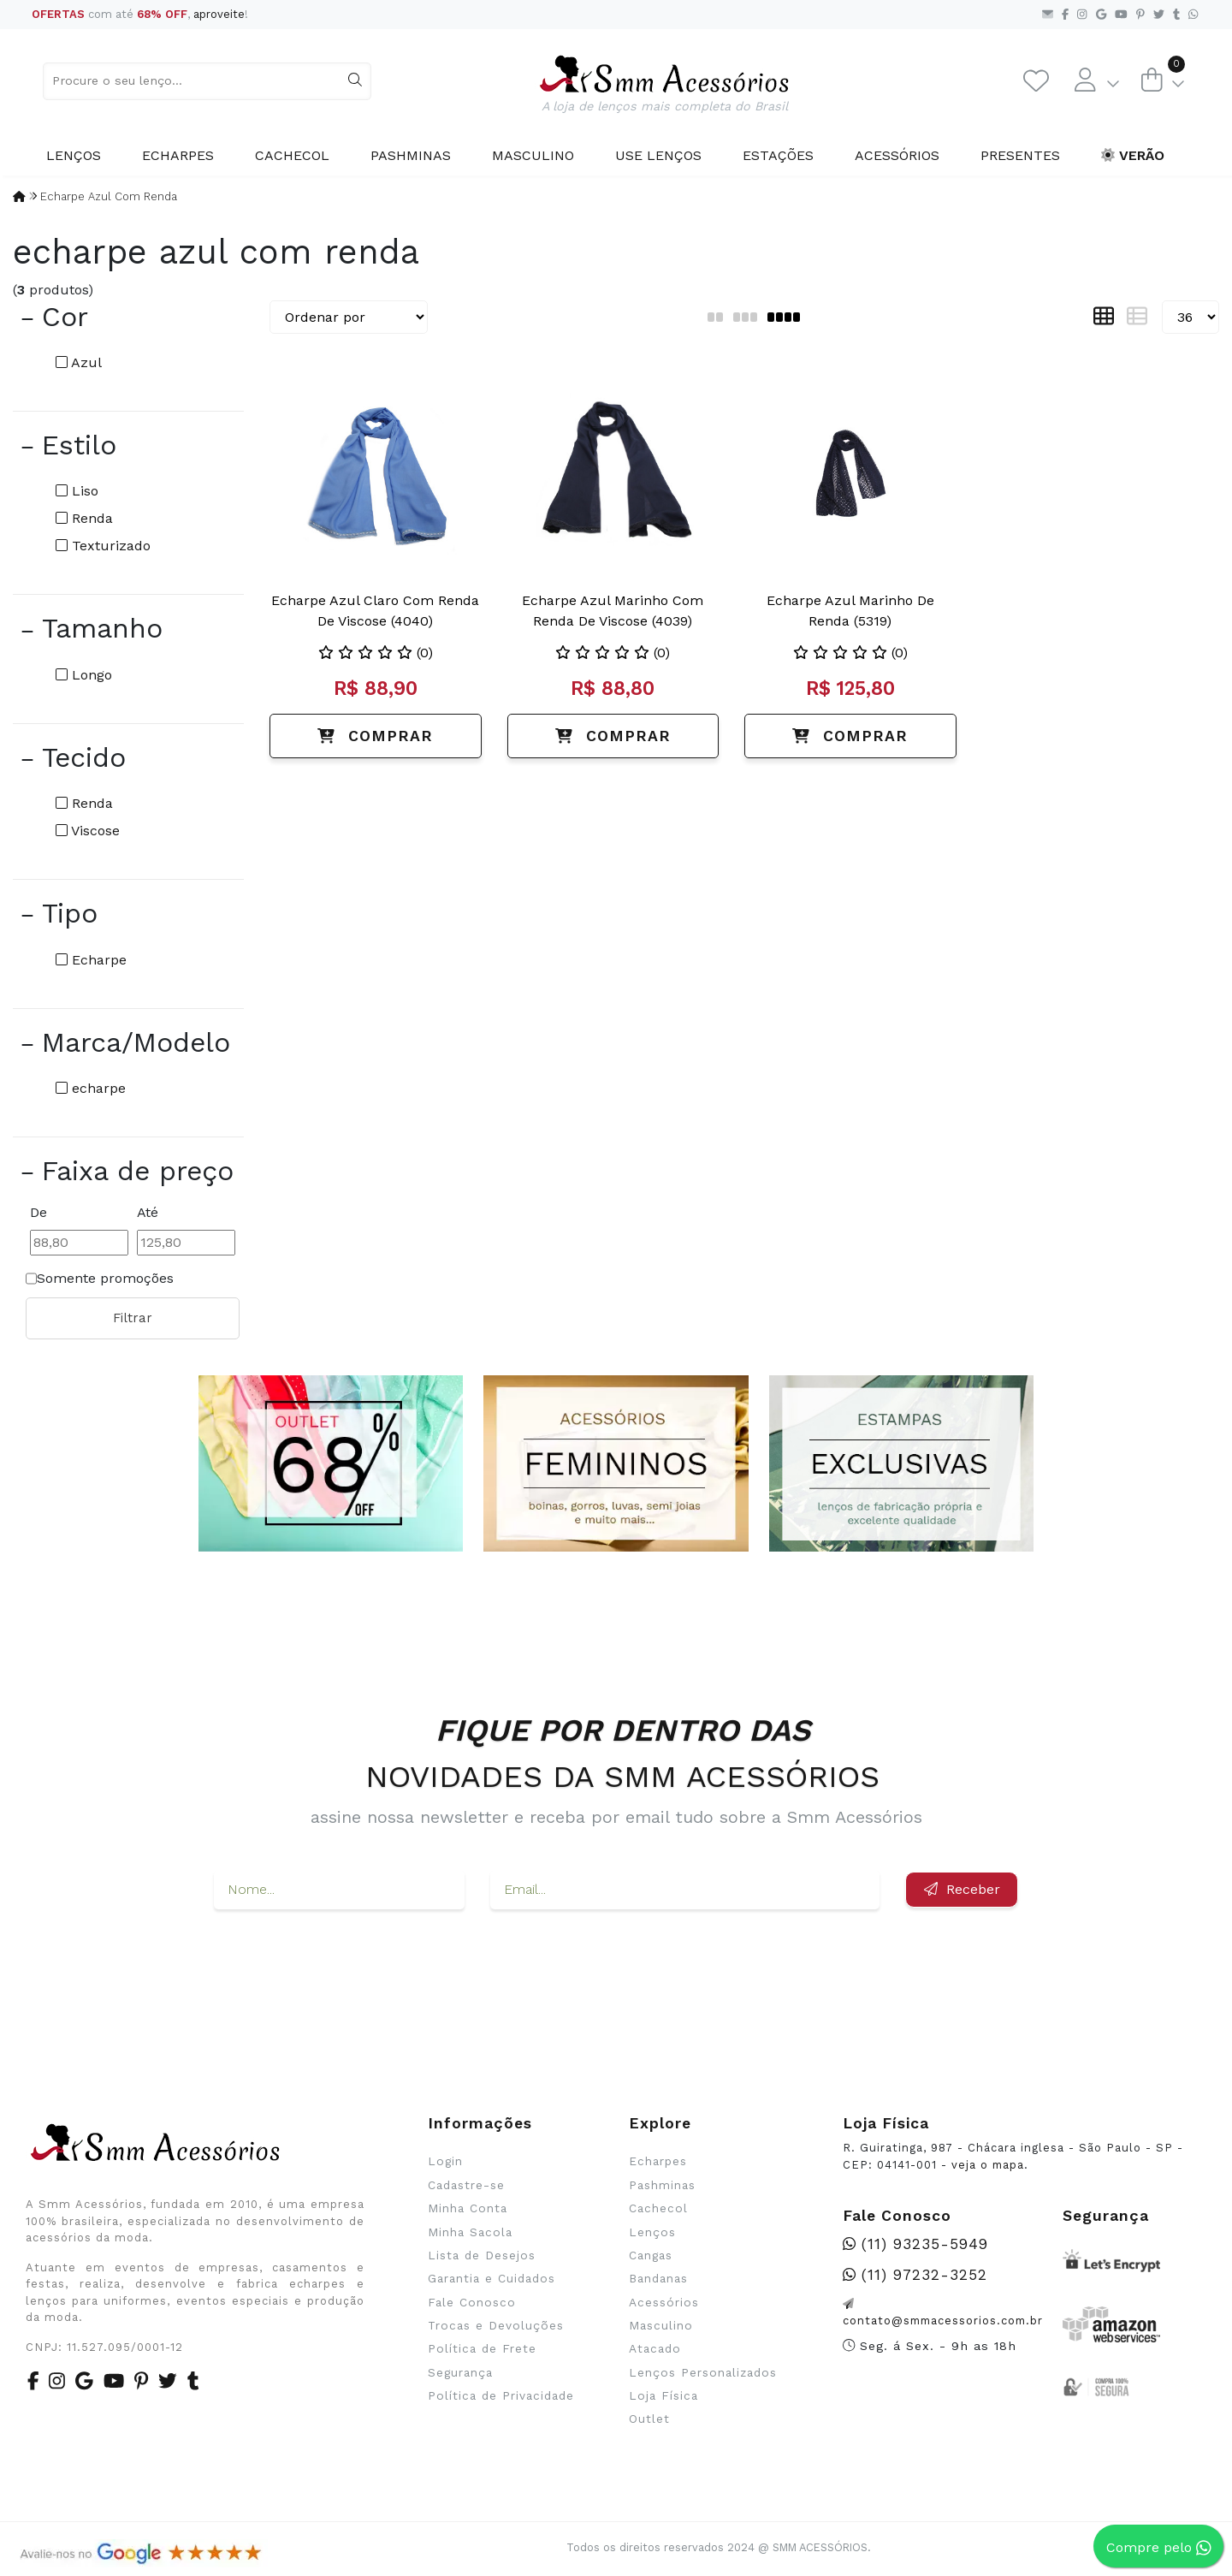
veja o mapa (987, 2164)
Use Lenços (658, 155)
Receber (962, 1889)
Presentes (1020, 155)
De (38, 1212)
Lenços (73, 155)
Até (147, 1212)
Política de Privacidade (501, 2395)
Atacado (655, 2348)
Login (445, 2161)
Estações (778, 155)
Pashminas (410, 155)
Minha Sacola (470, 2232)
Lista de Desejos (482, 2255)
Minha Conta (467, 2208)
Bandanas (658, 2278)
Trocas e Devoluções (496, 2325)
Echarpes (178, 155)
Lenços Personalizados (703, 2372)
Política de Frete (482, 2348)
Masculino (533, 155)
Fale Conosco (472, 2302)
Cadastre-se (466, 2185)
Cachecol (292, 155)
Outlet (649, 2418)
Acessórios (897, 155)
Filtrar (132, 1318)
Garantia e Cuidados (491, 2278)
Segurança (460, 2372)
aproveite (219, 14)
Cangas (650, 2255)
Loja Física (663, 2395)
